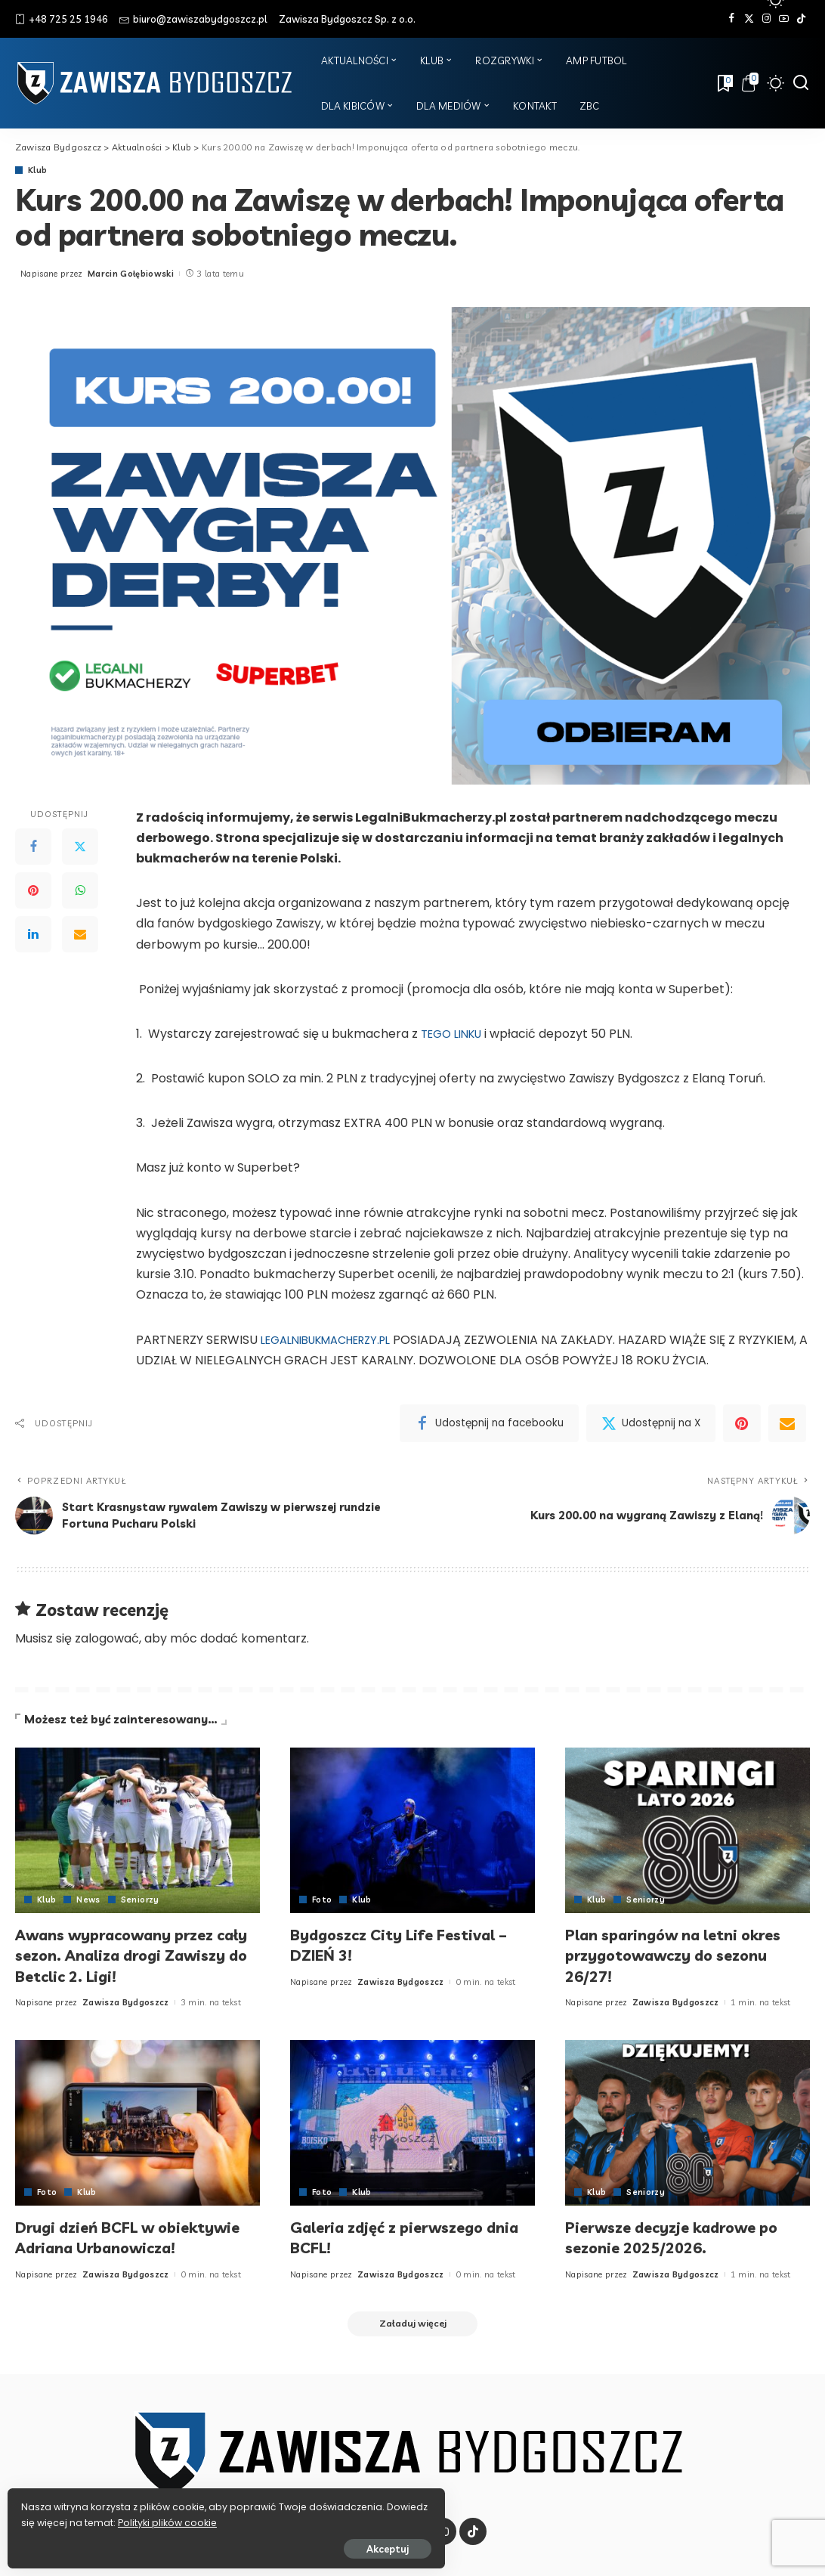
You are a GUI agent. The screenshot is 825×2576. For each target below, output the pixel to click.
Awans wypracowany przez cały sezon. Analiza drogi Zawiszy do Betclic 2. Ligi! (126, 1955)
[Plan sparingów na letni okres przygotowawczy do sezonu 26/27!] (687, 1830)
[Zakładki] (724, 83)
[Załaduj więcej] (412, 2346)
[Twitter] (749, 19)
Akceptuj (179, 2543)
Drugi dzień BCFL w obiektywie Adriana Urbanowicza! (94, 2247)
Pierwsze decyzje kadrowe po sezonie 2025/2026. (683, 2237)
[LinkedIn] (33, 935)
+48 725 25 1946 (61, 19)
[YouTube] (784, 19)
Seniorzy (141, 1900)
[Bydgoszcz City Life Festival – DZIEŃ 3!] (412, 1830)
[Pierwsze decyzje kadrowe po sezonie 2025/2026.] (687, 2123)
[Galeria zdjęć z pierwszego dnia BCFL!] (412, 2123)
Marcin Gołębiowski (131, 273)
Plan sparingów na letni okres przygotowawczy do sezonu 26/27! (686, 1955)
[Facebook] (731, 19)
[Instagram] (766, 19)
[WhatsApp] (80, 891)
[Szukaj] (801, 83)
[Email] (80, 935)
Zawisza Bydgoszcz (125, 2002)
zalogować (107, 1639)
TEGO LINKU (454, 1033)
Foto (322, 1900)
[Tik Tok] (801, 19)
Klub (37, 170)
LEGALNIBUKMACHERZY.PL (334, 1339)
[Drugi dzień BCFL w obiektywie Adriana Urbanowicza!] (137, 2123)
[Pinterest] (33, 891)
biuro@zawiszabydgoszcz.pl (193, 19)
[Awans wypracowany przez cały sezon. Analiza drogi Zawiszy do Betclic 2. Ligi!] (137, 1830)
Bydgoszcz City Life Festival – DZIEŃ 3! (410, 1945)
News (88, 1900)
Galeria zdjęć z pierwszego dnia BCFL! (397, 2237)
